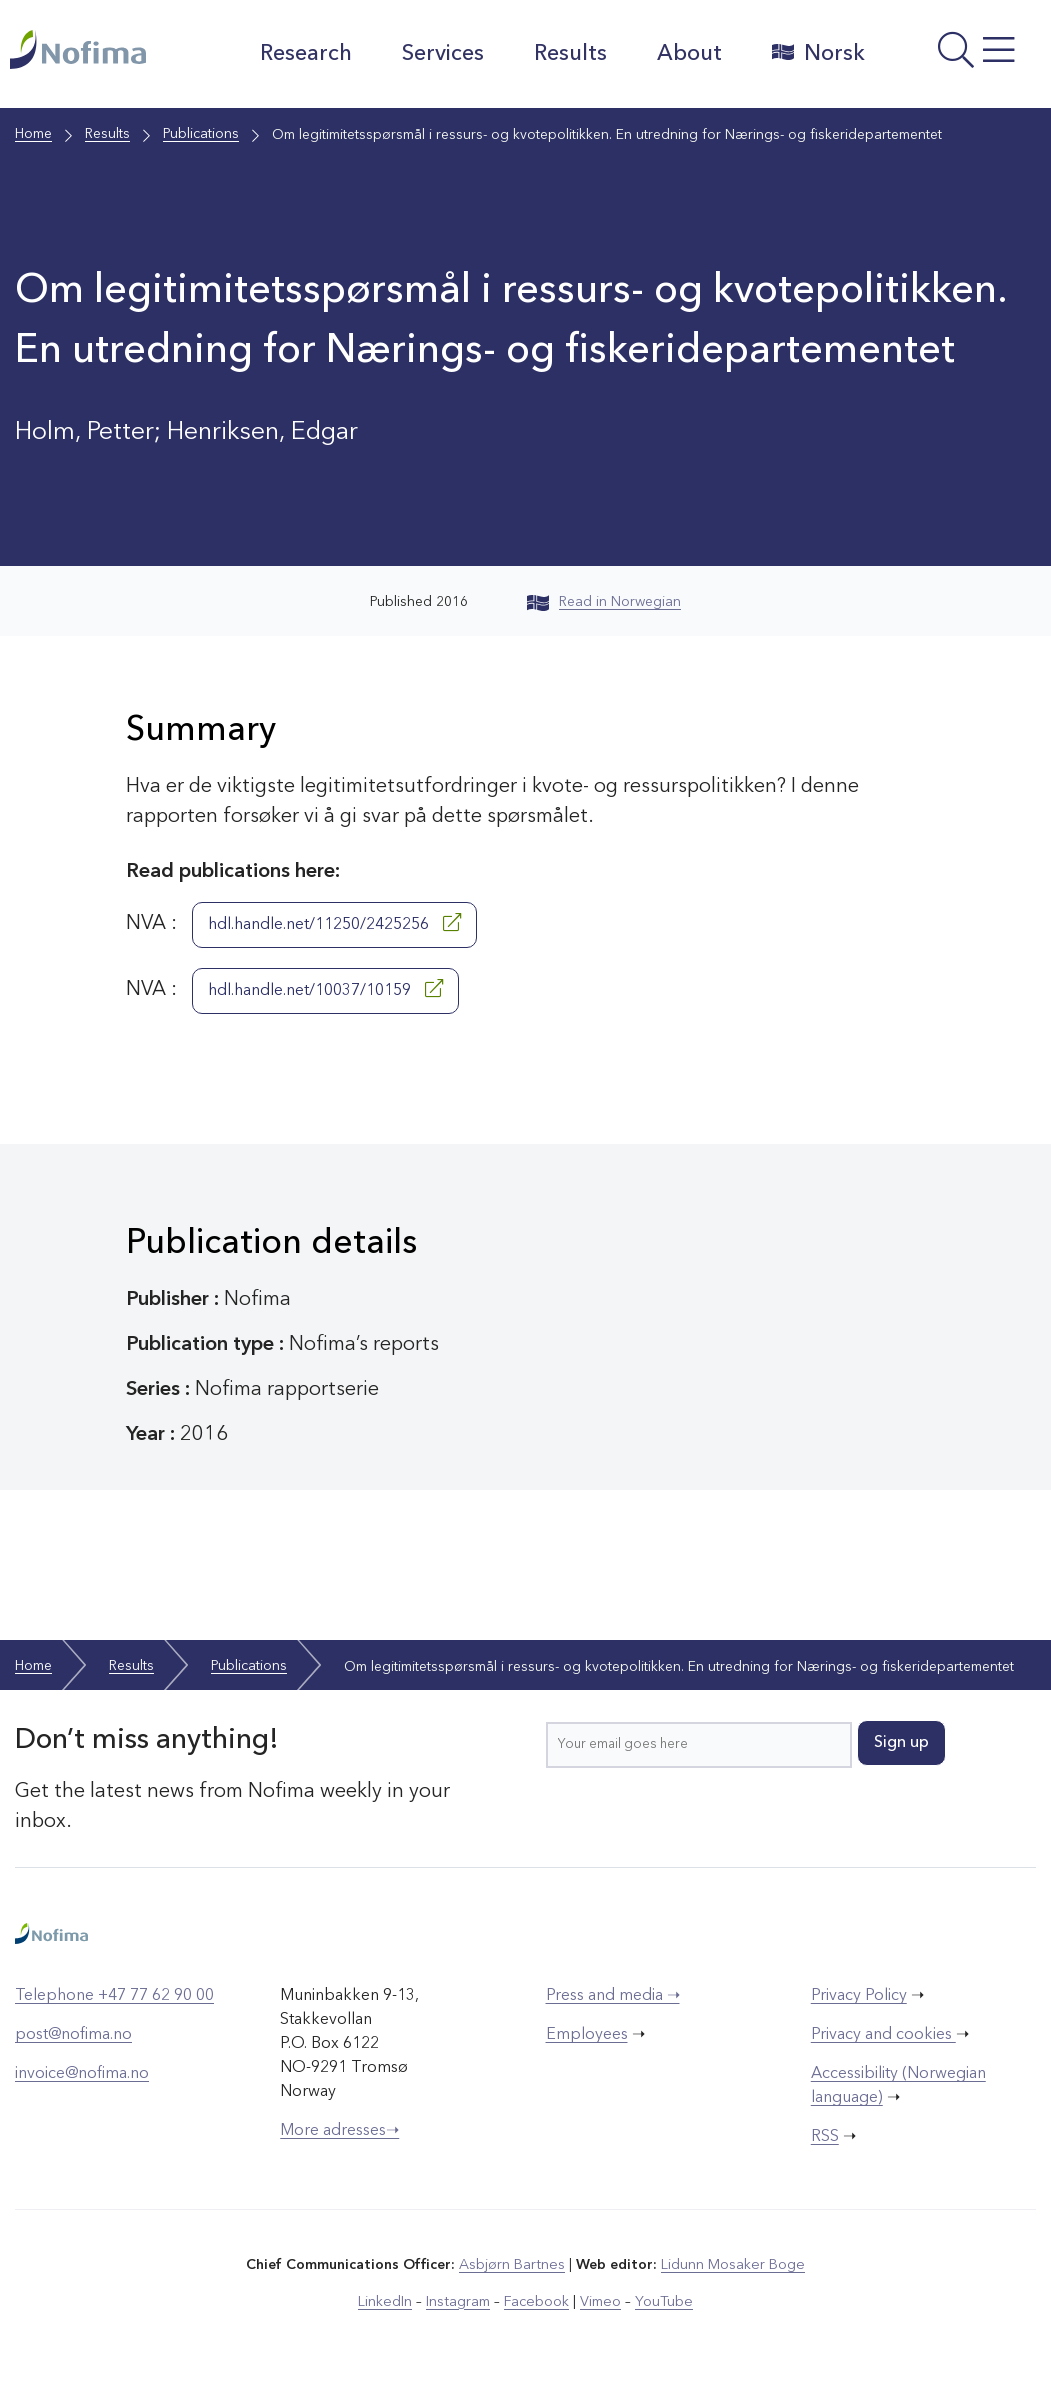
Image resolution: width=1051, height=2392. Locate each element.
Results (567, 54)
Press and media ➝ (613, 1996)
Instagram (459, 2301)
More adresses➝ (339, 2131)
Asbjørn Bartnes (513, 2265)
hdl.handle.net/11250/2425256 (334, 923)
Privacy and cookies (883, 2035)
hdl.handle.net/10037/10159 (325, 989)
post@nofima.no (73, 2035)
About (686, 54)
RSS (825, 2137)
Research (303, 54)
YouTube (661, 2301)
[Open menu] (961, 59)
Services (440, 54)
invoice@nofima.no (82, 2074)
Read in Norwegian (604, 602)
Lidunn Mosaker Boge (732, 2265)
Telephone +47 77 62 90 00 (114, 1996)
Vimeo (599, 2301)
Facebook (536, 2301)
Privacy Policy (859, 1996)
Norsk (815, 53)
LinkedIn (387, 2301)
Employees (587, 2035)
